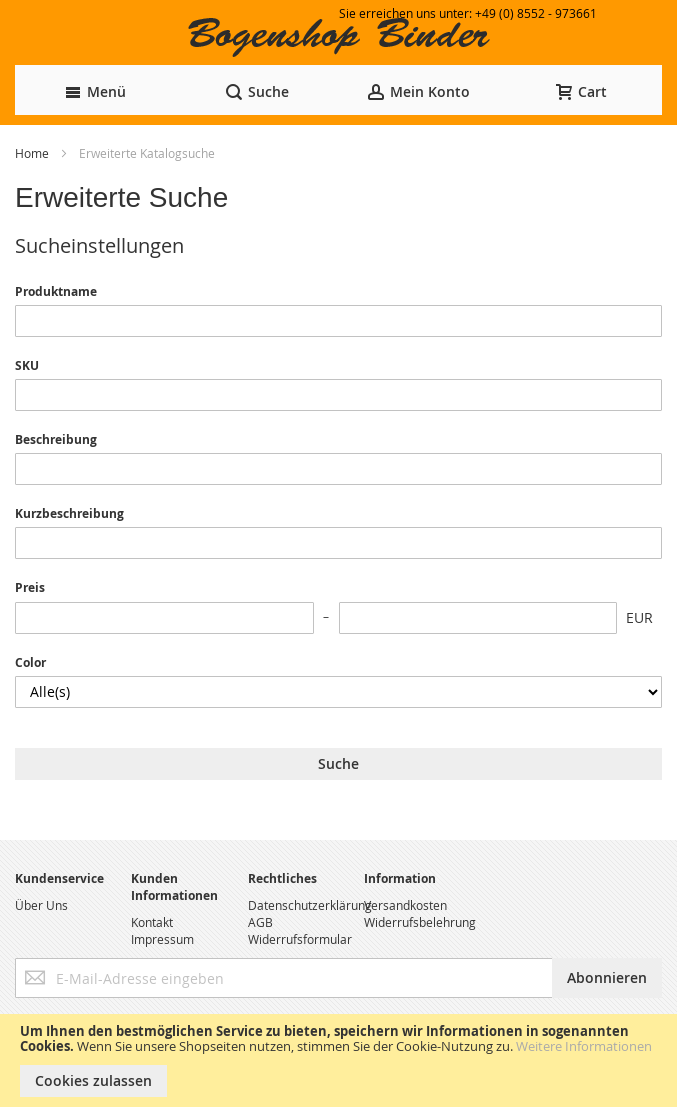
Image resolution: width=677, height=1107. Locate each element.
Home (33, 153)
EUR (639, 617)
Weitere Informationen (584, 1046)
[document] (338, 1060)
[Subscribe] (607, 978)
